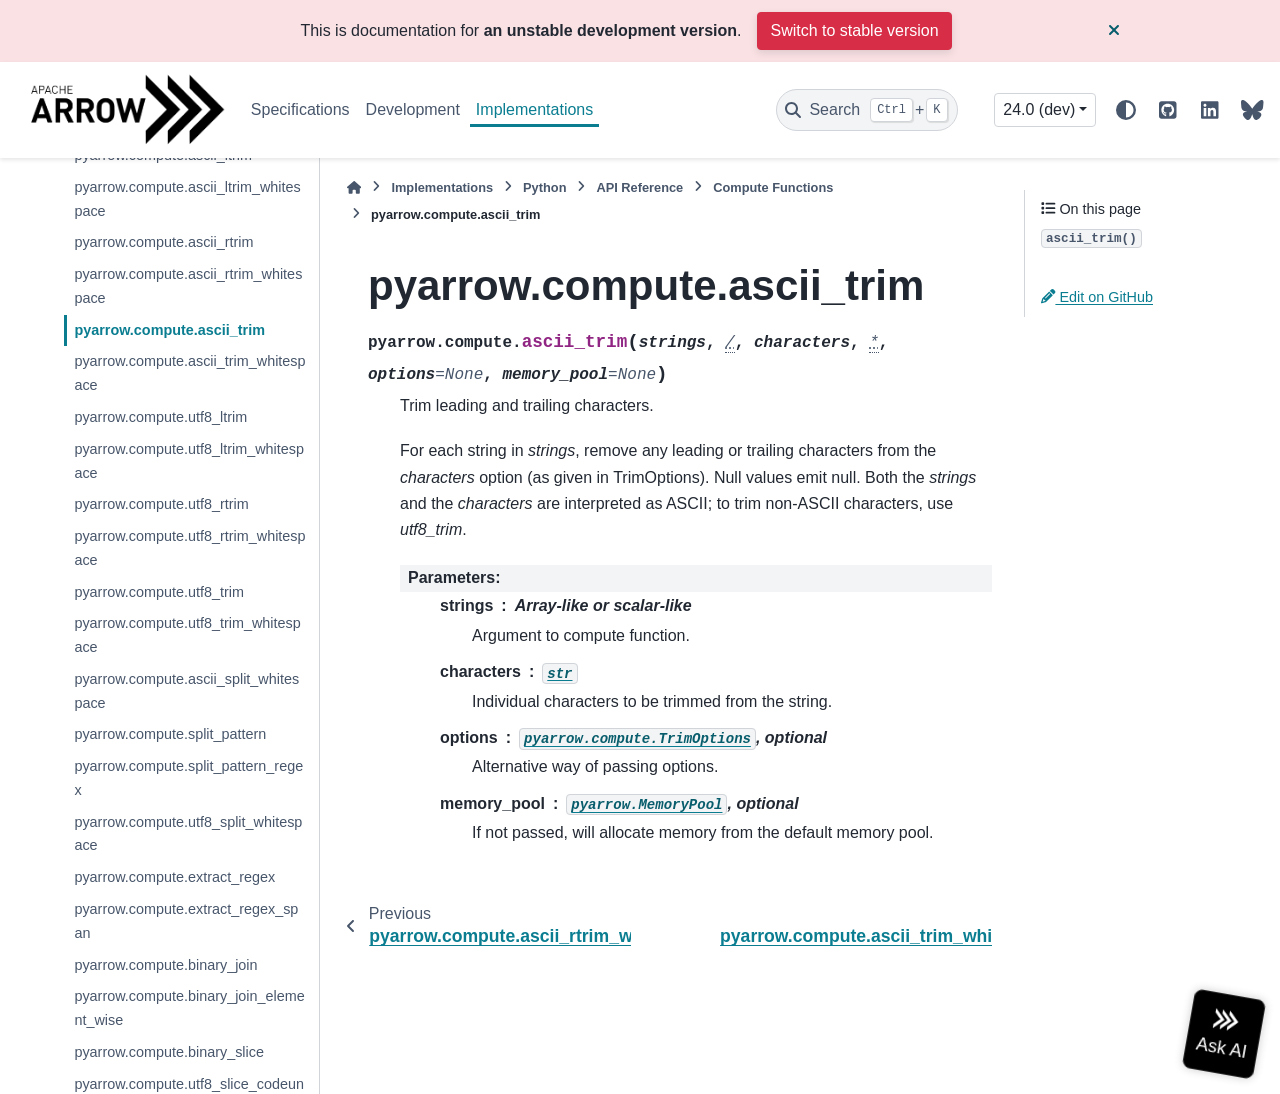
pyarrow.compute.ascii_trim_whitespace (189, 373)
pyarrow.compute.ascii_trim (169, 330)
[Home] (354, 187)
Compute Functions (773, 187)
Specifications (300, 109)
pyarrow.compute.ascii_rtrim (163, 242)
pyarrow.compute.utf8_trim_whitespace (187, 635)
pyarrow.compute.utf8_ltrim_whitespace (189, 461)
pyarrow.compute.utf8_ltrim (160, 417)
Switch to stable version (854, 30)
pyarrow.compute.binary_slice (169, 1052)
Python (544, 187)
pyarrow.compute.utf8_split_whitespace (188, 834)
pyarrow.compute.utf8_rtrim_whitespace (189, 548)
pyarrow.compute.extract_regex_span (186, 921)
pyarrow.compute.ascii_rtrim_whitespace (188, 286)
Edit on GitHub (1097, 297)
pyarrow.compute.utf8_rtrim (161, 504)
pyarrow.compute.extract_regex (174, 877)
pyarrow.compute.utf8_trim (159, 592)
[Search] (867, 110)
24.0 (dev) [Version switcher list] (1039, 109)
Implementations (534, 109)
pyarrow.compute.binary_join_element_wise (189, 1008)
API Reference (639, 187)
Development (413, 109)
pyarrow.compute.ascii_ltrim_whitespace (187, 199)
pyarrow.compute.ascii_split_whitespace (186, 691)
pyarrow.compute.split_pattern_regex (188, 778)
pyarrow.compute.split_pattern (170, 734)
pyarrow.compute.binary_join (165, 965)
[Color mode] (1126, 110)
